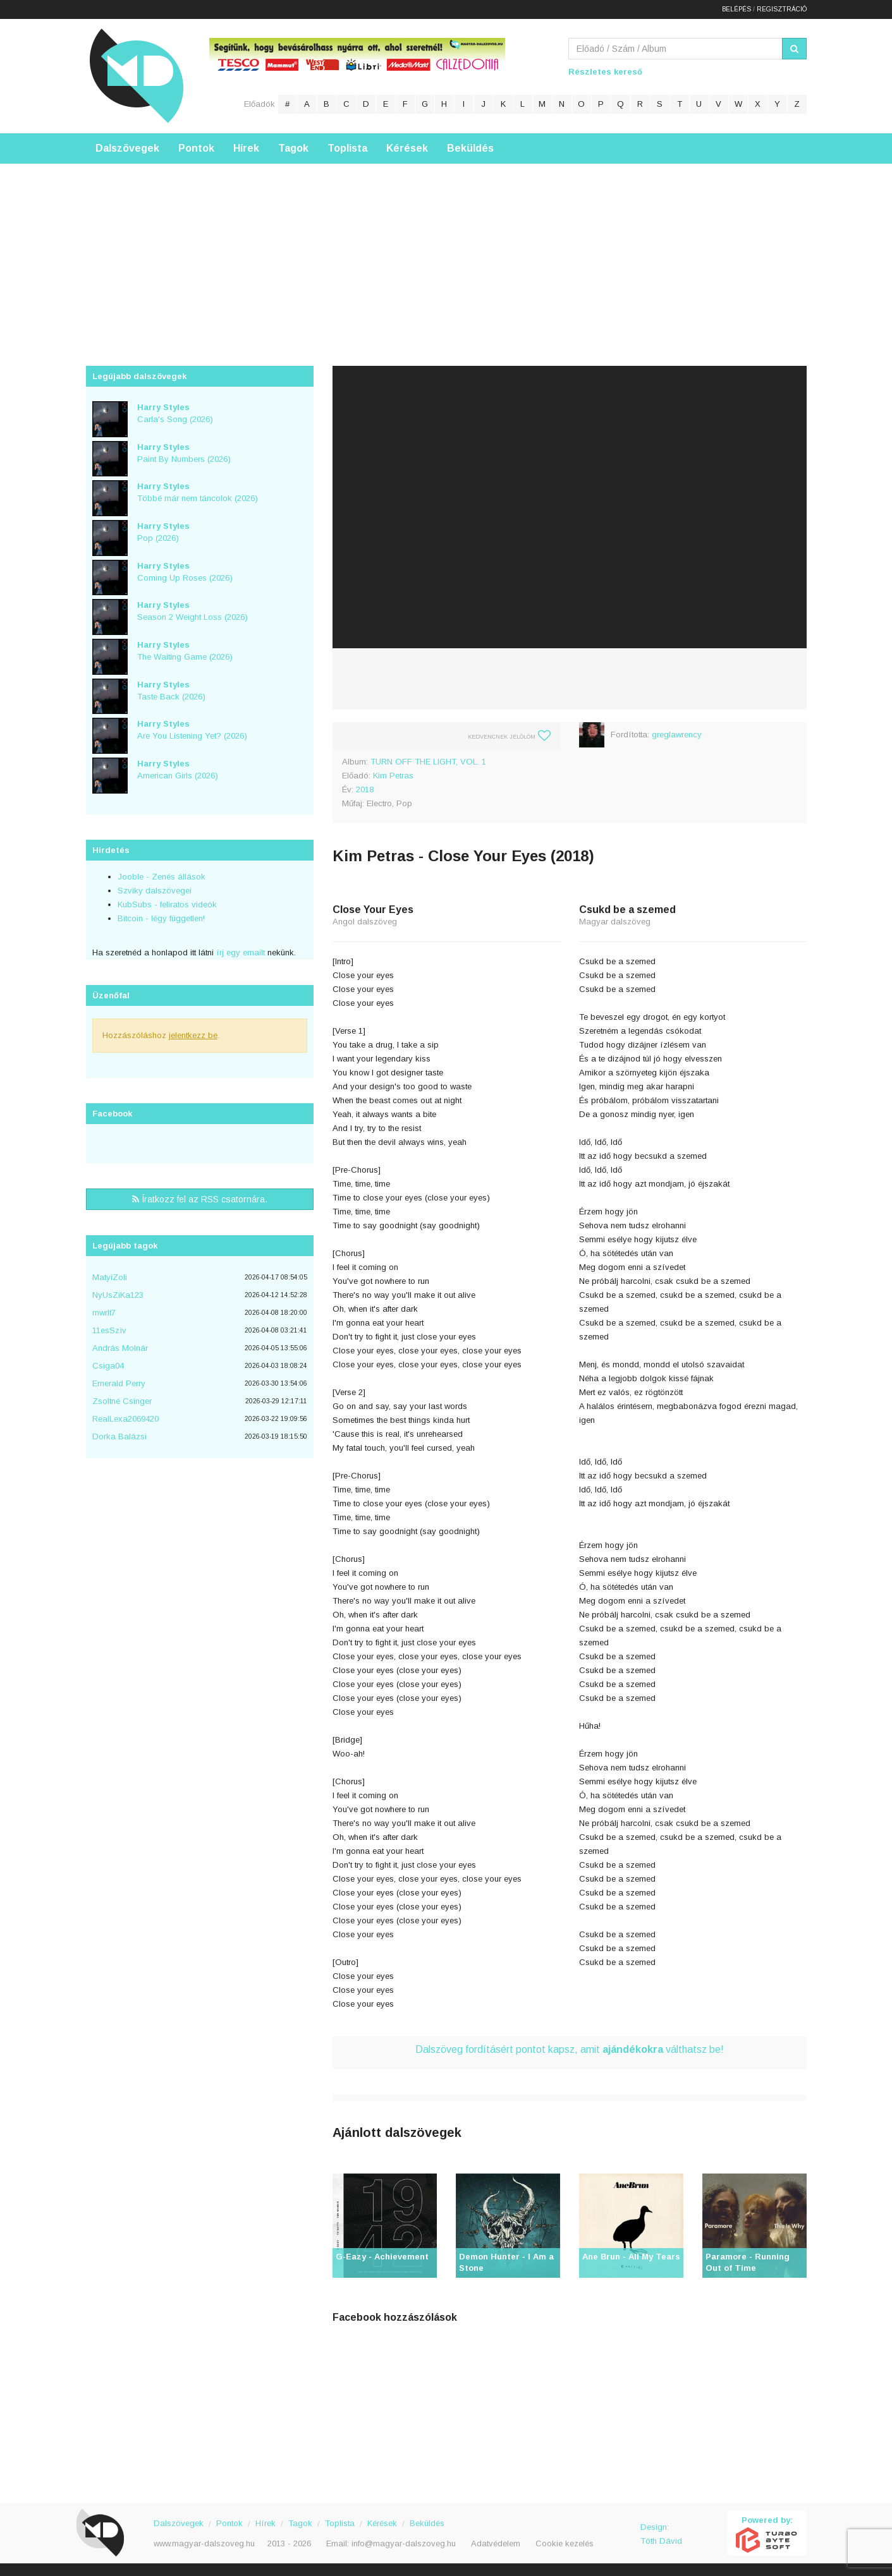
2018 (365, 789)
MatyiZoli (109, 1277)
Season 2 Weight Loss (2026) (192, 611)
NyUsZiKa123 (118, 1295)
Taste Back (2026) (171, 690)
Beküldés (470, 148)
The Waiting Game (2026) (185, 651)
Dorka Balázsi (119, 1436)
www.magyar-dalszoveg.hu (204, 2543)
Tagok (293, 148)
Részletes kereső (605, 71)
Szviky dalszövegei (155, 890)
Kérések (407, 148)
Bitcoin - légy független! (161, 918)
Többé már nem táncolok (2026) (197, 492)
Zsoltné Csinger (122, 1401)
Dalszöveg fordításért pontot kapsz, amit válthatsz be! (569, 2049)
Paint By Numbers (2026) (184, 453)
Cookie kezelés (564, 2543)
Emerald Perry (118, 1383)
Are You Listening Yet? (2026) (192, 730)
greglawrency (677, 734)
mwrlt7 (104, 1312)
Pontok (196, 148)
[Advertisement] (446, 252)
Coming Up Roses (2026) (185, 572)
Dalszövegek (127, 148)
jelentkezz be (193, 1035)
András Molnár (120, 1348)
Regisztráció (782, 9)
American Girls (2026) (177, 769)
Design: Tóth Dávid (661, 2534)
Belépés (736, 9)
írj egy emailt (239, 952)
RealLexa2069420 (125, 1419)
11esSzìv (109, 1330)
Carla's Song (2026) (175, 413)
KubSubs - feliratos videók (167, 904)
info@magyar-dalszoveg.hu (403, 2543)
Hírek (246, 148)
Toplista (347, 148)
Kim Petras (393, 775)
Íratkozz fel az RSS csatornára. (199, 1199)
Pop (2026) (163, 532)
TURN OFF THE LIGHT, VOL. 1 (428, 761)
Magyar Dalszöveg (136, 75)
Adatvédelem (495, 2543)
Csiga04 (108, 1365)
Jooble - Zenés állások (161, 876)
